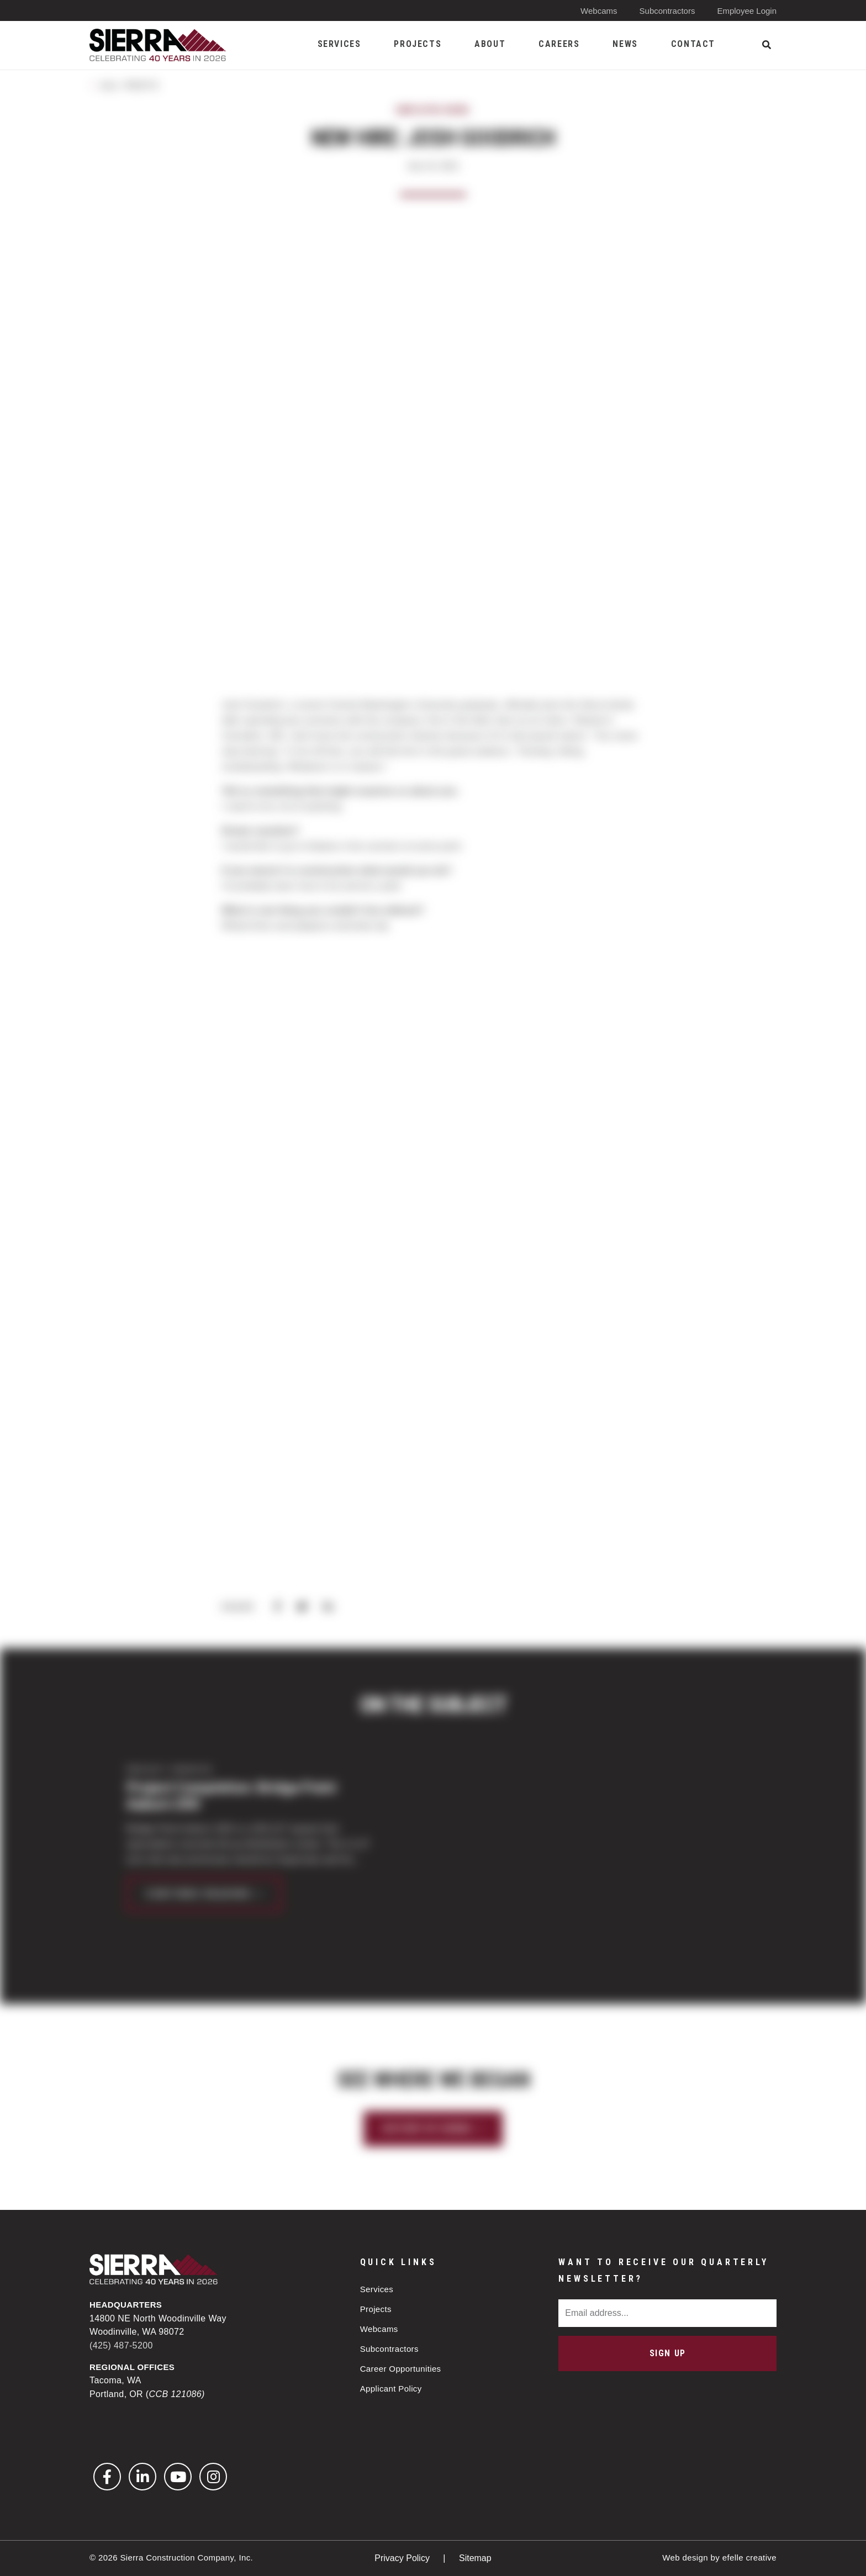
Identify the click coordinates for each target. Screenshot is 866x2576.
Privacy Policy (403, 2558)
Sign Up (668, 2353)
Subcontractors (667, 10)
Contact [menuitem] (693, 44)
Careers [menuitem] (558, 44)
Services (377, 2289)
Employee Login (747, 10)
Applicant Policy (391, 2388)
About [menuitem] (489, 44)
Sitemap (475, 2558)
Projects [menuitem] (417, 44)
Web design (685, 2557)
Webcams (598, 10)
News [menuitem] (624, 44)
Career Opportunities (400, 2368)
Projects (376, 2309)
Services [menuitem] (339, 44)
